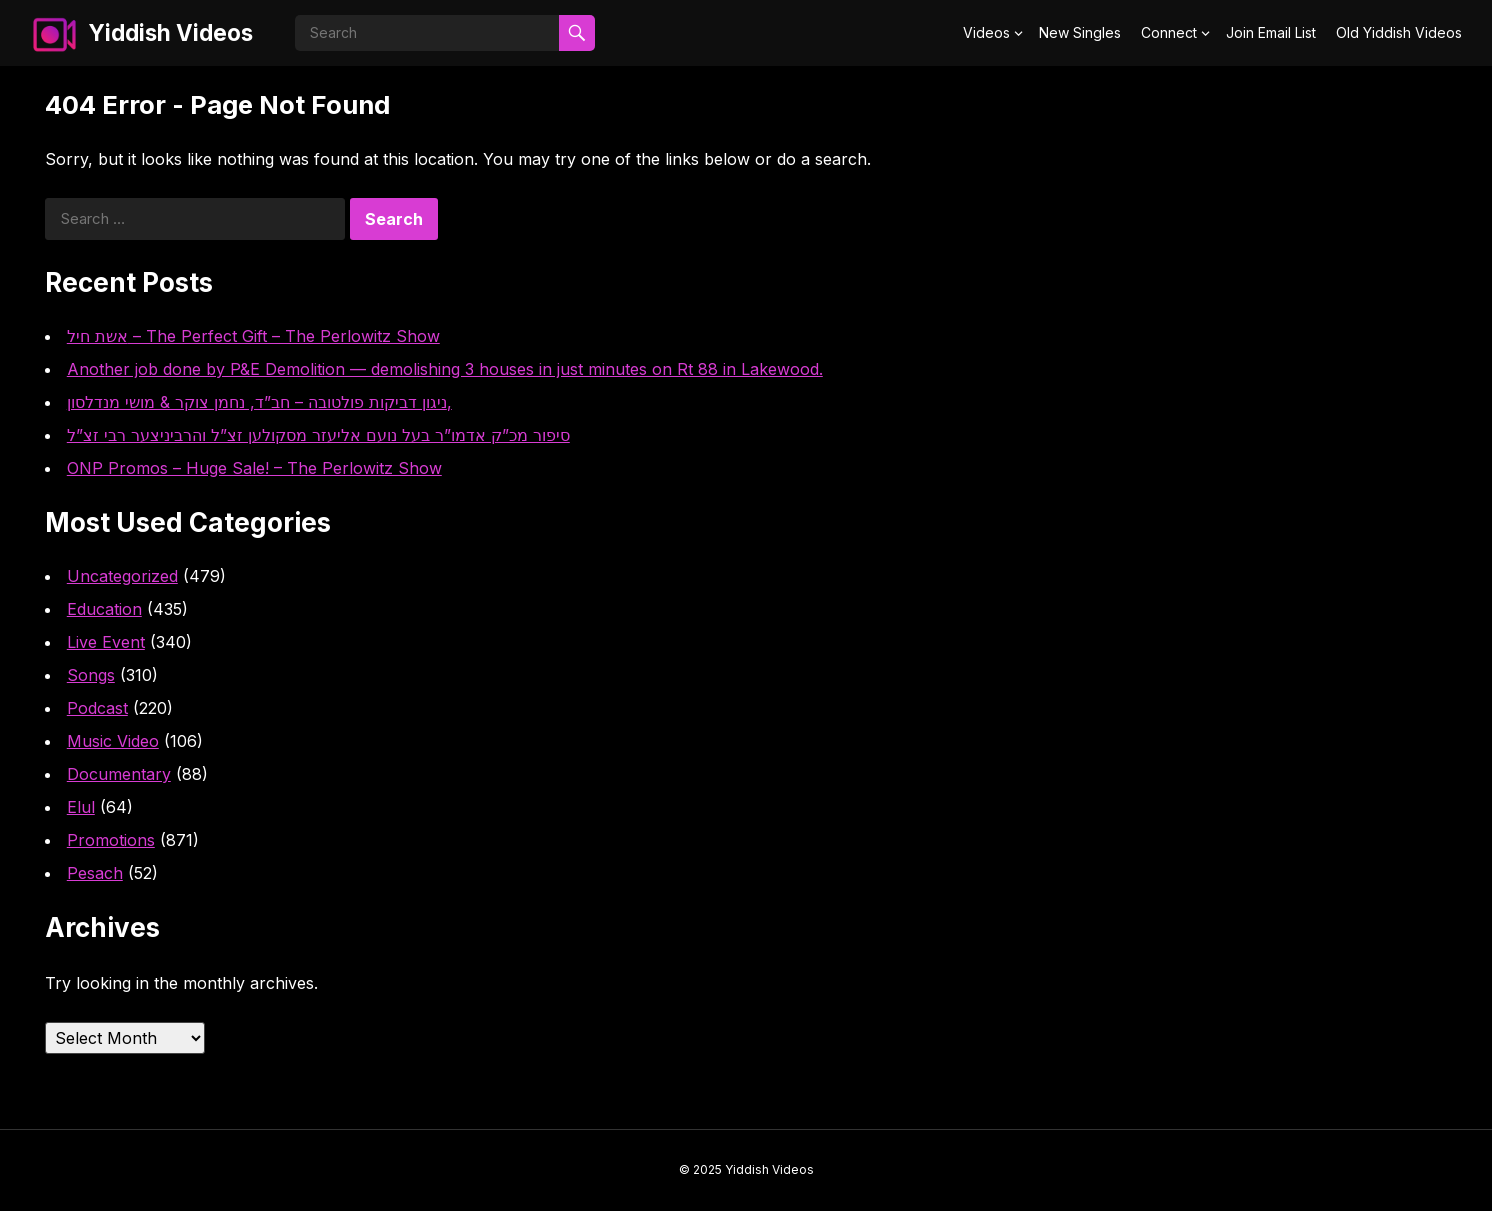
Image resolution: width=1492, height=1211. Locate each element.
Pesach (95, 873)
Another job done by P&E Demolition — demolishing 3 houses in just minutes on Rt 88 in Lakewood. (445, 369)
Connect (1169, 32)
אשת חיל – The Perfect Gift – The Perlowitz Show (253, 336)
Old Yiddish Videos (1399, 32)
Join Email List (1271, 32)
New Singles (1080, 32)
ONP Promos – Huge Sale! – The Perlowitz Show (254, 468)
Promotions (111, 840)
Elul (81, 807)
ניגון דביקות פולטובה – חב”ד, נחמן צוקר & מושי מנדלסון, (259, 402)
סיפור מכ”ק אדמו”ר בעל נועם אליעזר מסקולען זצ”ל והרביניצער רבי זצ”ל (318, 435)
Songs (91, 675)
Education (104, 609)
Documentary (119, 774)
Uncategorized (122, 576)
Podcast (97, 708)
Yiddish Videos (170, 32)
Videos (986, 32)
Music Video (113, 741)
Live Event (106, 642)
